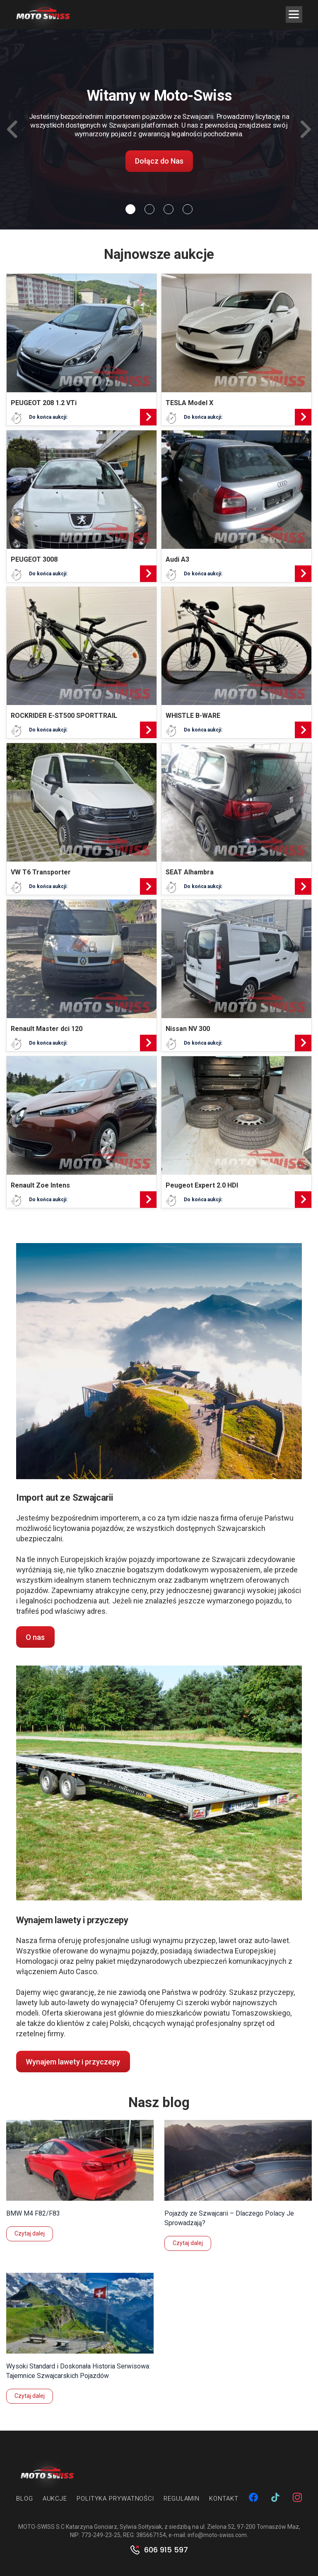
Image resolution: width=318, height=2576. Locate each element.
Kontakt (223, 2498)
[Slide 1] (149, 209)
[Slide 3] (188, 209)
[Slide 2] (168, 209)
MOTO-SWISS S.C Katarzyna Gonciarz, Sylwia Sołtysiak (90, 2526)
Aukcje (55, 2498)
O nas (35, 1637)
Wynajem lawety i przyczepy (73, 2061)
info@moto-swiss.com (217, 2535)
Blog (24, 2498)
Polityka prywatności (115, 2498)
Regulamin (182, 2498)
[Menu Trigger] (294, 14)
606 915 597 (166, 2550)
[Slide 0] (130, 209)
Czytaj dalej (29, 2233)
